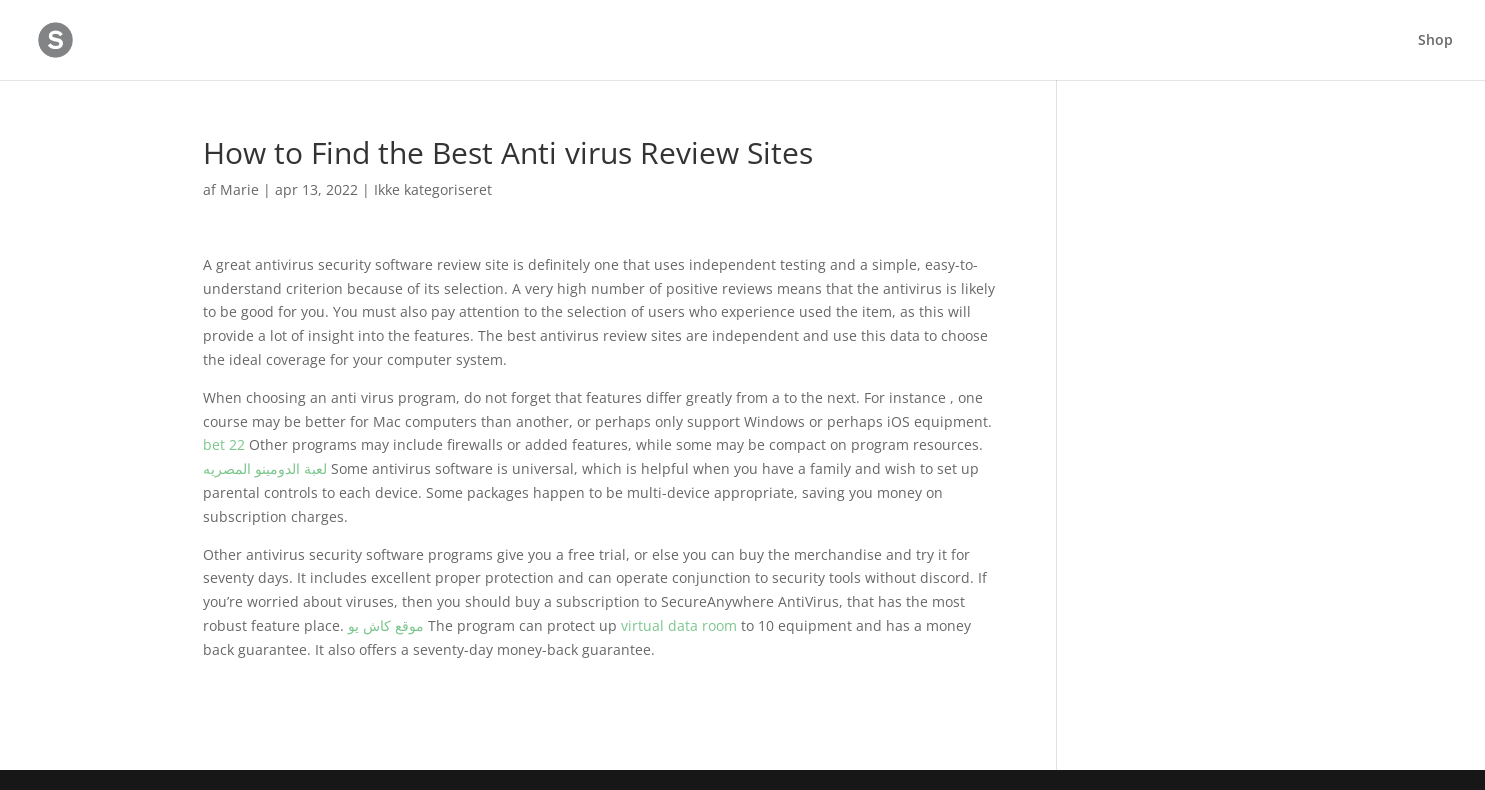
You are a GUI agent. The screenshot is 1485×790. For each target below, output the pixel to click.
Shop (1435, 41)
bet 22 (224, 444)
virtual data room (679, 625)
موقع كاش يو (386, 625)
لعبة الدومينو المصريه (265, 468)
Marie (239, 189)
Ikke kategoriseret (433, 189)
